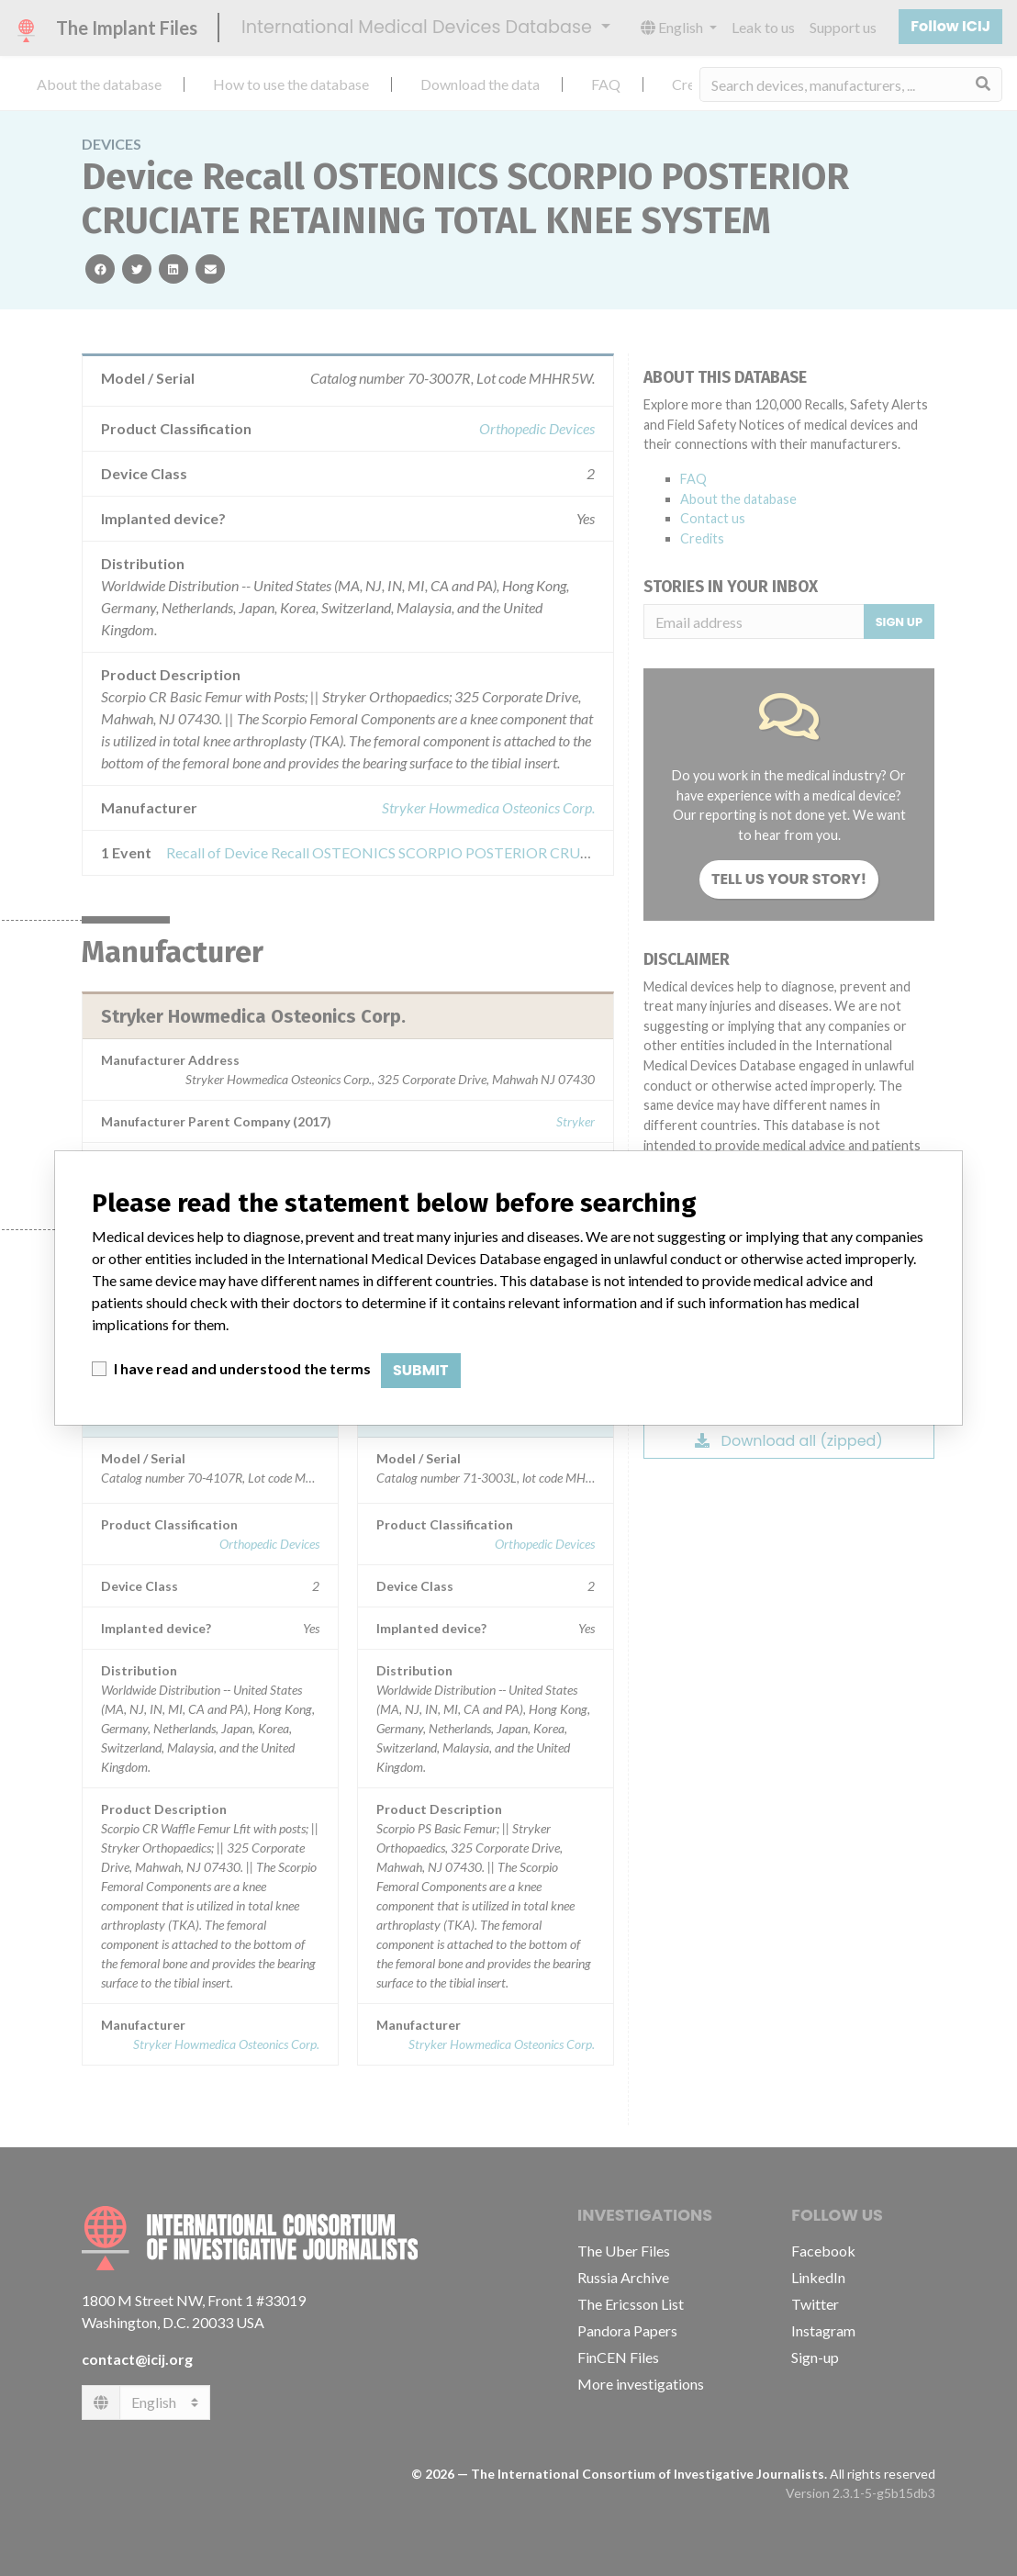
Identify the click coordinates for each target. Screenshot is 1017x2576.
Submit (421, 1370)
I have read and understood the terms (242, 1368)
